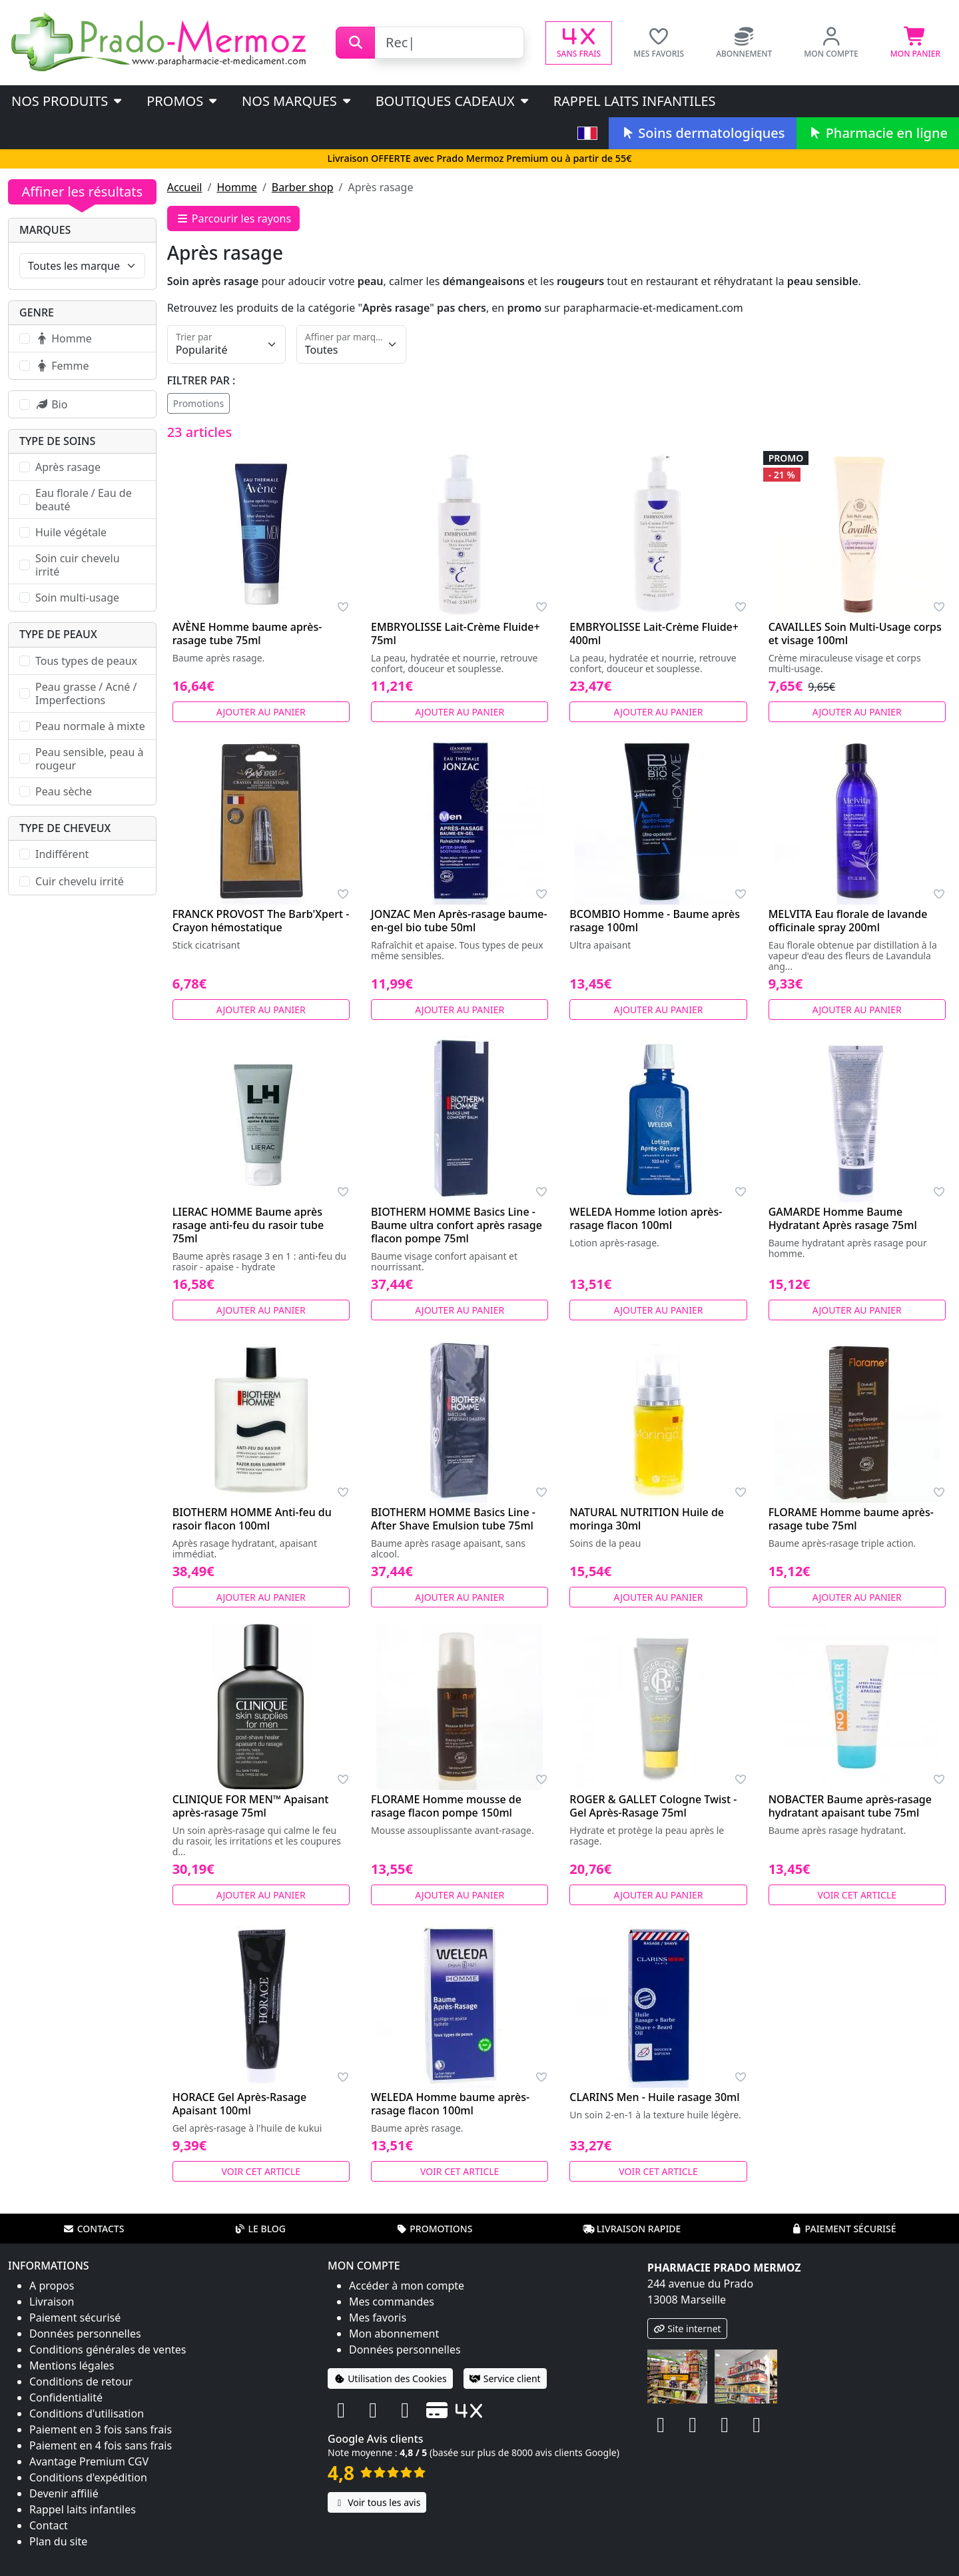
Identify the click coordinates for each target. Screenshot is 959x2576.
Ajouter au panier (261, 711)
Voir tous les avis (377, 2502)
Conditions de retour (81, 2381)
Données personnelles (85, 2333)
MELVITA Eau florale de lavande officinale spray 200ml (848, 921)
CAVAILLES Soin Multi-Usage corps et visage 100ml (855, 633)
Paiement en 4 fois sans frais (100, 2445)
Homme (236, 187)
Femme (62, 365)
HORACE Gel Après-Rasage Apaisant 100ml (239, 2104)
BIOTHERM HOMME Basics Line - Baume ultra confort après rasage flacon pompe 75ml (456, 1225)
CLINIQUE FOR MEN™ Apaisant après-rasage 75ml (250, 1806)
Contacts (94, 2228)
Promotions (198, 403)
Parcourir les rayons (234, 218)
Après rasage (68, 467)
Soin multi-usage (77, 597)
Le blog (260, 2228)
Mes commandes (391, 2301)
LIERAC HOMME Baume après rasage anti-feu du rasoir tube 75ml (248, 1225)
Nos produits (67, 101)
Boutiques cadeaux (453, 101)
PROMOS (183, 101)
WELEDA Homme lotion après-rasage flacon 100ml (645, 1218)
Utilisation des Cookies (390, 2378)
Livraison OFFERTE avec (479, 158)
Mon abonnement (394, 2333)
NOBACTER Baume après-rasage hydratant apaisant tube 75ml (850, 1806)
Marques (45, 229)
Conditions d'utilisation (86, 2413)
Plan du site (58, 2541)
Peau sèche (63, 791)
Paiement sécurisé (843, 2228)
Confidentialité (66, 2397)
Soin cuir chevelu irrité (77, 565)
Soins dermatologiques (702, 133)
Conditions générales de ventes (107, 2349)
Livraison (51, 2301)
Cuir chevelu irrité (79, 881)
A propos (51, 2285)
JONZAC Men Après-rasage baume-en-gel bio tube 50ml (459, 921)
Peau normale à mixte (90, 726)
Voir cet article (857, 1895)
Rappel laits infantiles (634, 101)
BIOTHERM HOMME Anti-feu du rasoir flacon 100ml (252, 1519)
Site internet (687, 2328)
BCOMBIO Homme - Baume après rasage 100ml (654, 921)
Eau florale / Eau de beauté (83, 499)
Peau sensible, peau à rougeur (89, 758)
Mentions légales (72, 2365)
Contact (48, 2525)
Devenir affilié (64, 2493)
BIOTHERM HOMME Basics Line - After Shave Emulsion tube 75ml (453, 1519)
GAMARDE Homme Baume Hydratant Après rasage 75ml (843, 1218)
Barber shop (303, 187)
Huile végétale (71, 532)
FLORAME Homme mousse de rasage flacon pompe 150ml (446, 1806)
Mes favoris (377, 2317)
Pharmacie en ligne (878, 133)
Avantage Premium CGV (89, 2461)
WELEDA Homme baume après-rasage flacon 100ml (450, 2104)
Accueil (184, 187)
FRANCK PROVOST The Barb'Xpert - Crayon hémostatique (261, 921)
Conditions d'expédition (88, 2477)
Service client (505, 2378)
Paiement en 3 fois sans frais (100, 2429)
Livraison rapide (632, 2228)
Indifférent (62, 854)
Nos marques (297, 101)
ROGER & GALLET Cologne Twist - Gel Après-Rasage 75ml (653, 1806)
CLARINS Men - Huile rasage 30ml (654, 2097)
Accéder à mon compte (406, 2285)
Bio (51, 404)
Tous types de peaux (86, 660)
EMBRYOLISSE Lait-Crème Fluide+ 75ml (455, 633)
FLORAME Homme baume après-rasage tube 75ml (851, 1519)
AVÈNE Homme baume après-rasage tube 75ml (247, 633)
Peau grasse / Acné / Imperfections (86, 693)
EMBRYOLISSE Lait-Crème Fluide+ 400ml (654, 633)
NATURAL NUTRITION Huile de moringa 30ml (646, 1519)
